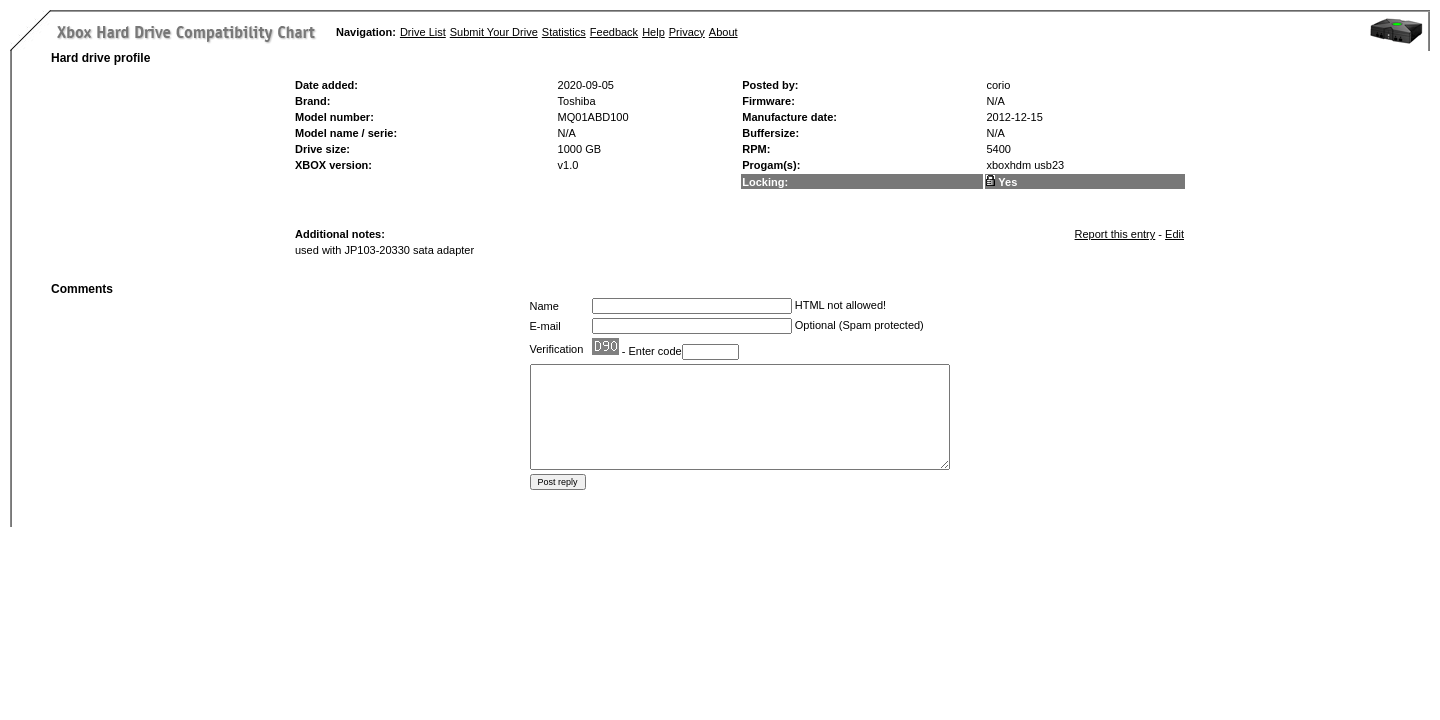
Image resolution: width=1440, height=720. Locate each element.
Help (653, 32)
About (723, 32)
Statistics (564, 32)
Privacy (687, 32)
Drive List (423, 32)
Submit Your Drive (494, 32)
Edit (1174, 234)
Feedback (614, 32)
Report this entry (1115, 234)
